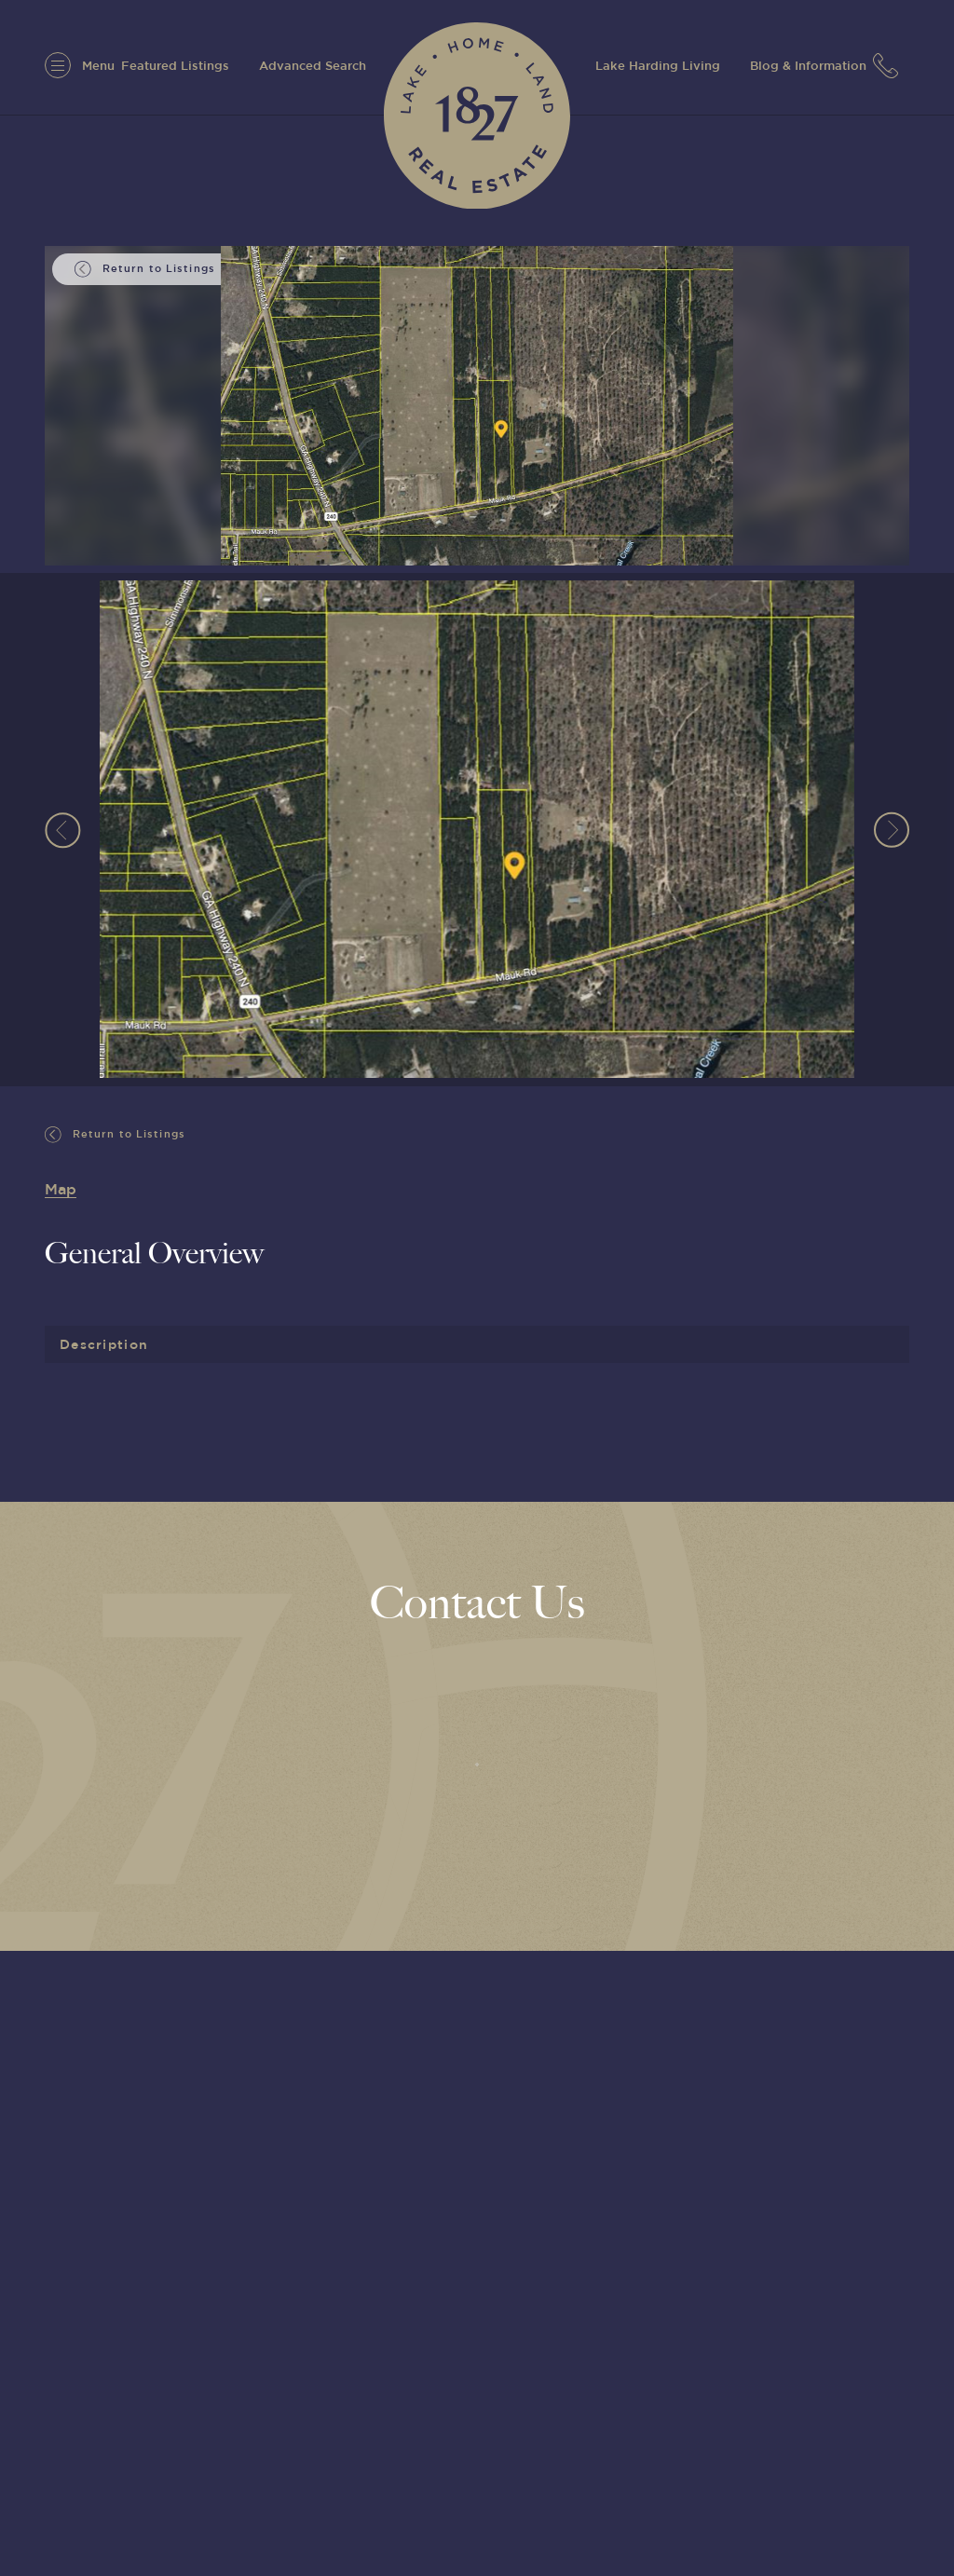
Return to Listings (115, 1134)
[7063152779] (891, 64)
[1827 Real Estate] (477, 115)
